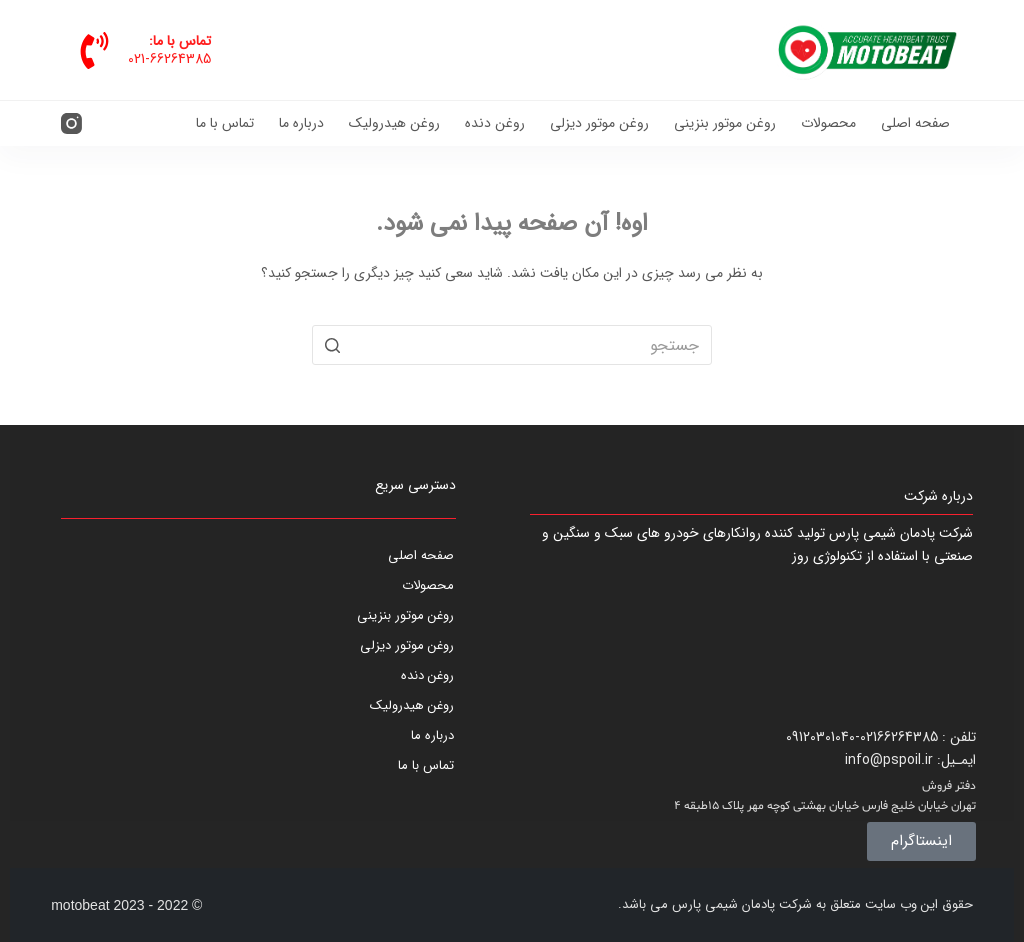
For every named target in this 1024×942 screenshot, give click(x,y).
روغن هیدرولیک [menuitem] (394, 123)
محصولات (428, 585)
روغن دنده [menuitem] (495, 123)
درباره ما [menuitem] (301, 123)
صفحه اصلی (421, 555)
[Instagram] (71, 123)
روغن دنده (427, 675)
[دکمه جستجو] (332, 345)
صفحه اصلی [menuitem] (915, 123)
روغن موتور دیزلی (407, 645)
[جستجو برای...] (512, 345)
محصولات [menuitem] (828, 123)
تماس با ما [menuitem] (225, 123)
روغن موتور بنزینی (405, 615)
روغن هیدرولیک (412, 705)
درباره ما (432, 735)
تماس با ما (426, 765)
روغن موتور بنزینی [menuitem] (725, 123)
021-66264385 (169, 59)
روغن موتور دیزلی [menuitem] (599, 123)
